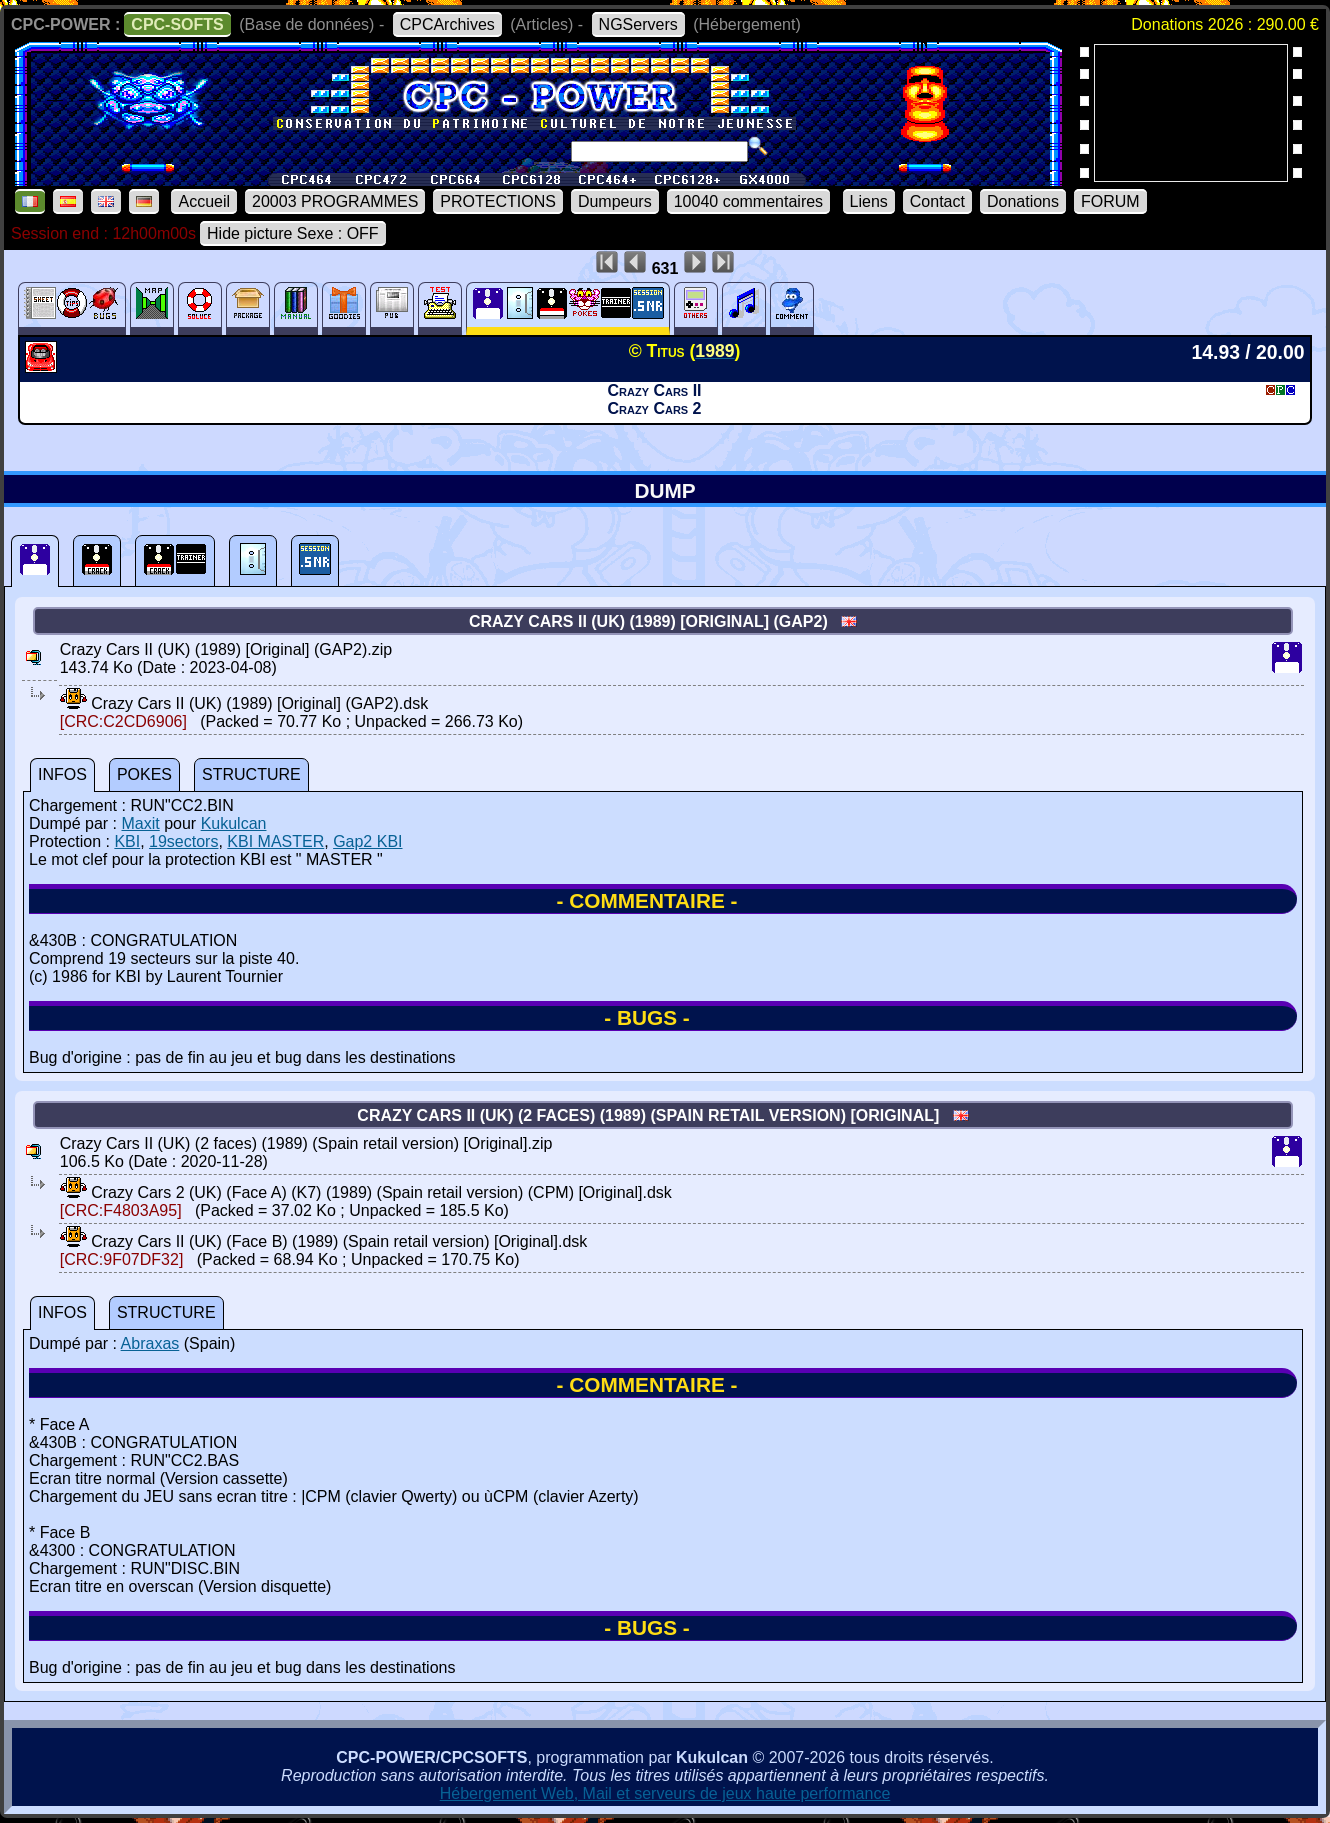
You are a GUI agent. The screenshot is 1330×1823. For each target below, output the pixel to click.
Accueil (204, 201)
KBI (127, 841)
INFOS (62, 774)
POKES (144, 774)
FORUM (1110, 201)
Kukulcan (234, 823)
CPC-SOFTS (177, 24)
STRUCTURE (251, 774)
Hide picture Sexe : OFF (293, 233)
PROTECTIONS (498, 201)
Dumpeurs (615, 201)
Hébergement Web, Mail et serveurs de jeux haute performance (665, 1793)
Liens (869, 201)
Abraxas (150, 1343)
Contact (937, 201)
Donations (1023, 201)
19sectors (183, 841)
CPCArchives (447, 24)
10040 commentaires (748, 201)
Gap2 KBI (367, 841)
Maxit (140, 823)
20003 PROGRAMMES (335, 201)
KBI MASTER (275, 841)
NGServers (638, 24)
